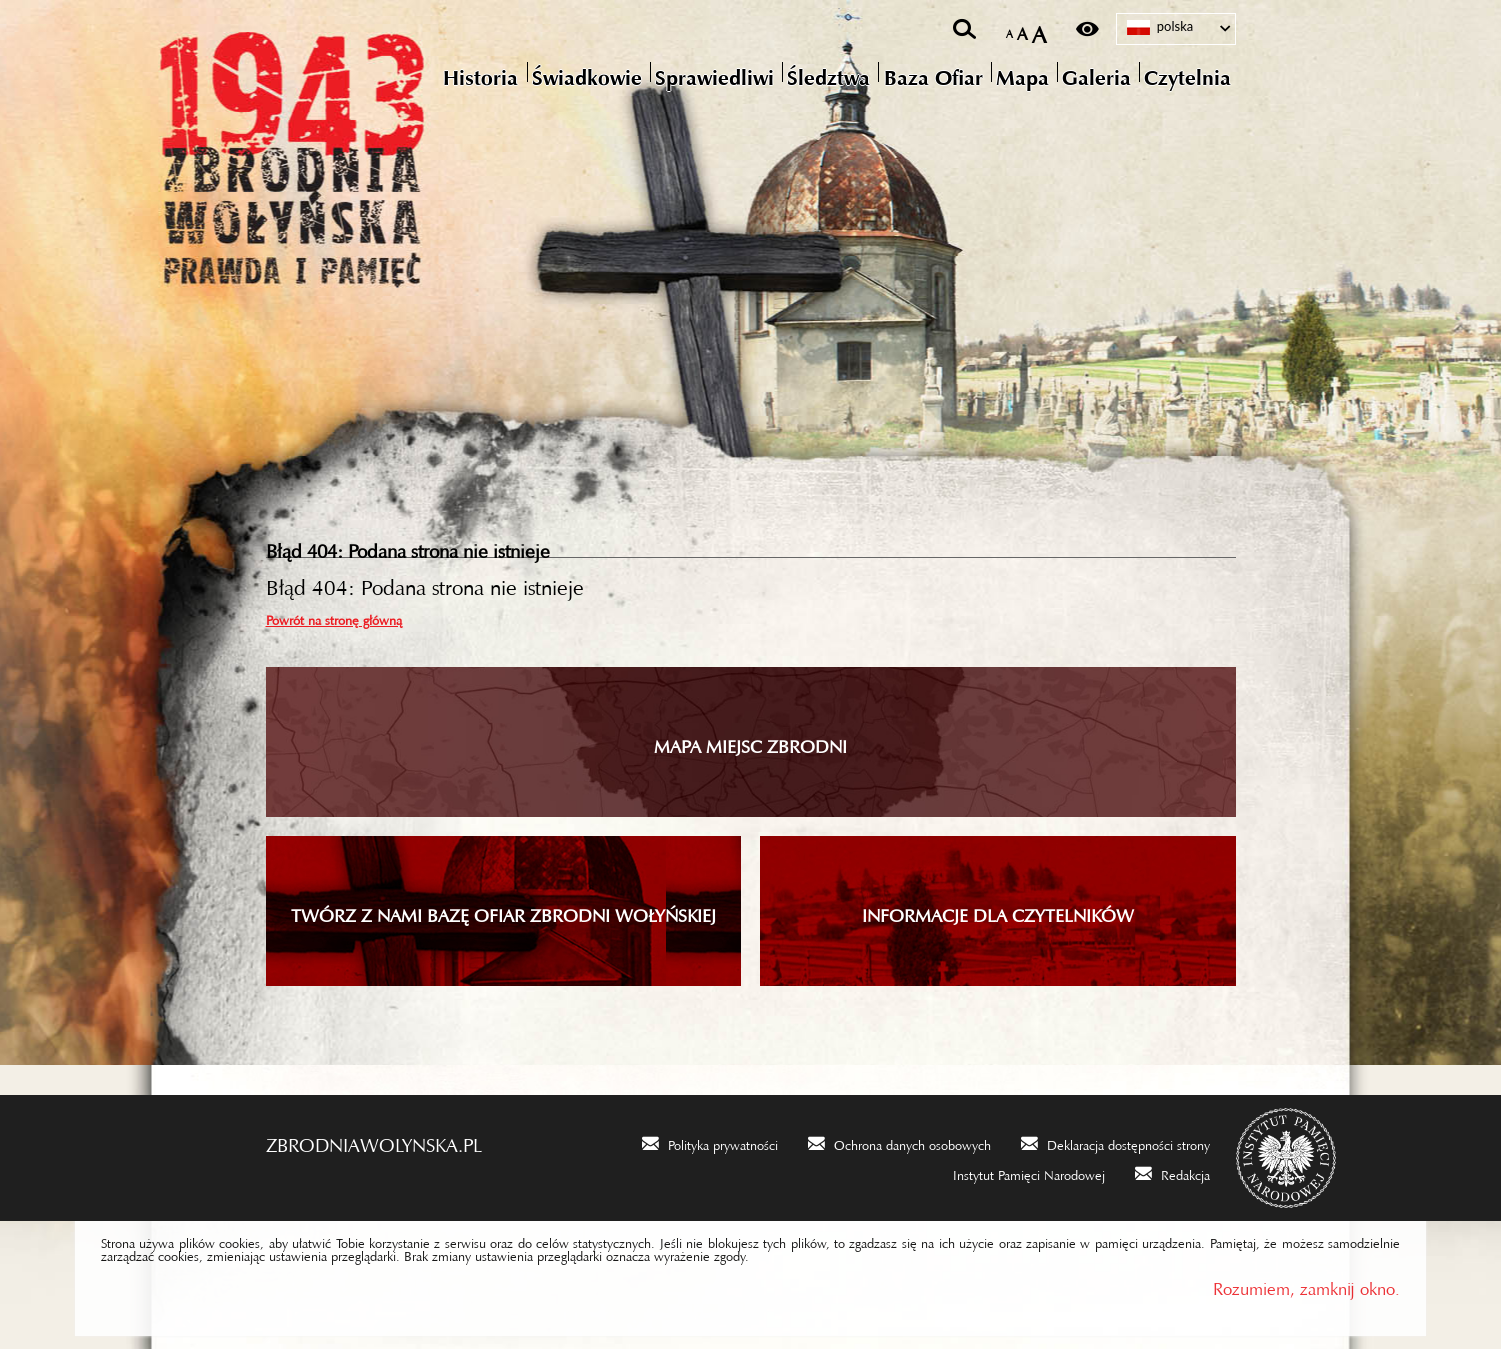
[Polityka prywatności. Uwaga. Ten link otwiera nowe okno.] (710, 1142)
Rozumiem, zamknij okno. (1306, 1284)
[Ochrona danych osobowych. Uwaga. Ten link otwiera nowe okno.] (899, 1142)
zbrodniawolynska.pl (374, 1140)
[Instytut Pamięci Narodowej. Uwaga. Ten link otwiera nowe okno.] (1016, 1172)
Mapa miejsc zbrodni (750, 742)
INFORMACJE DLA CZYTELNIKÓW (998, 911)
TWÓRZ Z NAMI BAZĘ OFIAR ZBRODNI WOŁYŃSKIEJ (503, 911)
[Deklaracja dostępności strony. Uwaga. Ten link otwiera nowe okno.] (1115, 1142)
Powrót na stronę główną (334, 617)
